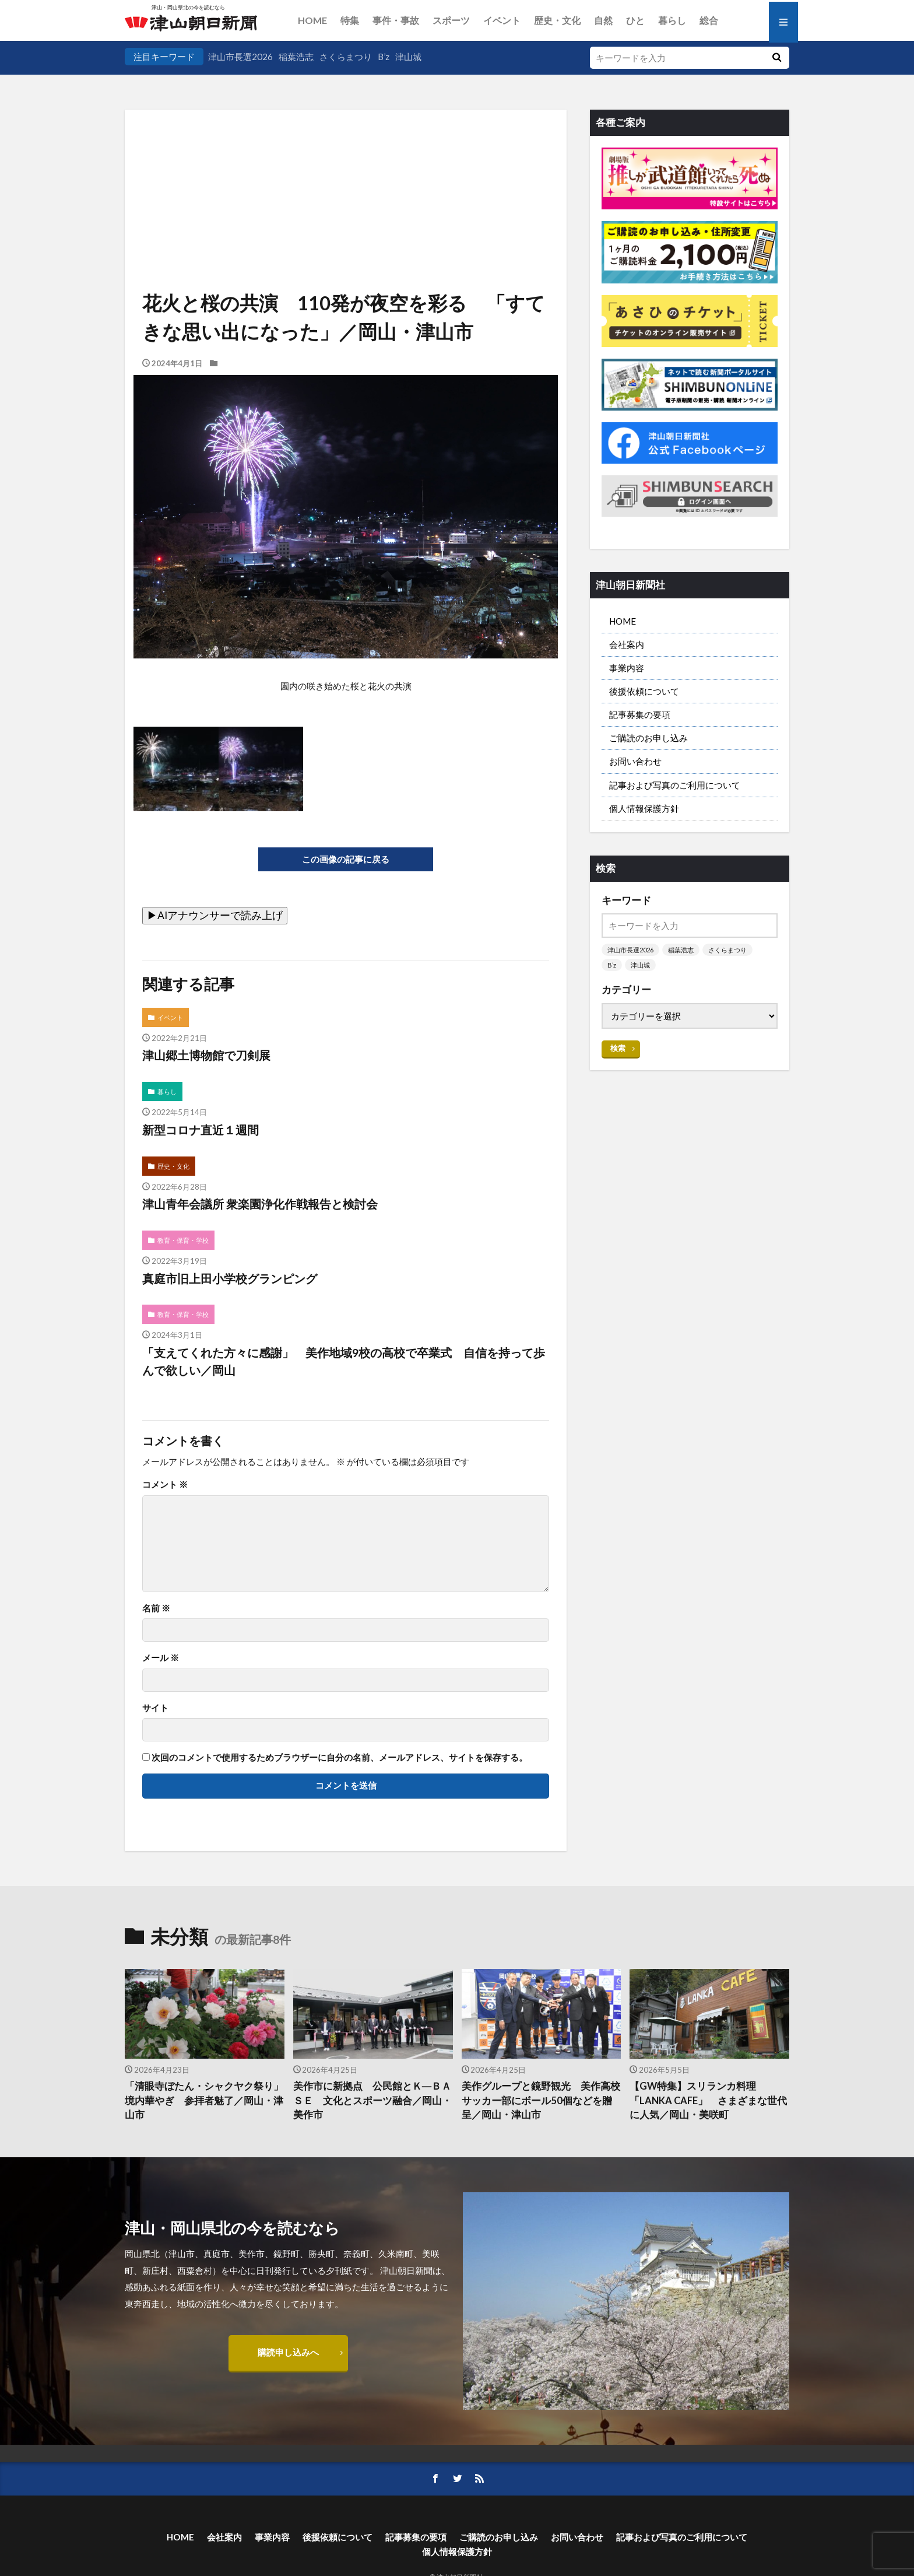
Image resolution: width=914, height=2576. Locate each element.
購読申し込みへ (288, 2352)
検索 (617, 1048)
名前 (156, 1608)
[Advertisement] (345, 169)
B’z (383, 56)
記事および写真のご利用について (674, 785)
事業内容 (626, 668)
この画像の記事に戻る (345, 859)
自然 (603, 20)
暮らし (672, 20)
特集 (349, 20)
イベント (502, 20)
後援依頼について (644, 691)
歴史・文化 (557, 20)
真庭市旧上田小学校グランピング (229, 1278)
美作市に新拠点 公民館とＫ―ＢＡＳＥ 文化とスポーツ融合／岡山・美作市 (372, 2100)
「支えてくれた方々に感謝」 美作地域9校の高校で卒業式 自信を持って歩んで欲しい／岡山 (343, 1361)
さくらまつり (345, 56)
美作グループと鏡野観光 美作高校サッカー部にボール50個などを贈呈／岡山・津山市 (541, 2100)
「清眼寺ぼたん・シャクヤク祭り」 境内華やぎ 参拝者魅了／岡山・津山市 (204, 2100)
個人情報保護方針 (644, 808)
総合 (708, 20)
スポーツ (451, 20)
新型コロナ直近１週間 (200, 1130)
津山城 (408, 56)
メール (160, 1657)
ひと (635, 20)
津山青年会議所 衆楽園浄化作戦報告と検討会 (260, 1204)
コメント (165, 1484)
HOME (312, 20)
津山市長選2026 (240, 56)
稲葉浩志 (296, 56)
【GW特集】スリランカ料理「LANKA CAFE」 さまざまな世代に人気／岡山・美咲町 (708, 2100)
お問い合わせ (635, 761)
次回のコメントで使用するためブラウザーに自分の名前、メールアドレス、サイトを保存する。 (340, 1757)
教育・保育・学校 (183, 1240)
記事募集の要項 (639, 714)
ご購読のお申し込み (648, 738)
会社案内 (626, 644)
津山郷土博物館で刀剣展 (206, 1055)
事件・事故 (395, 20)
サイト (155, 1708)
